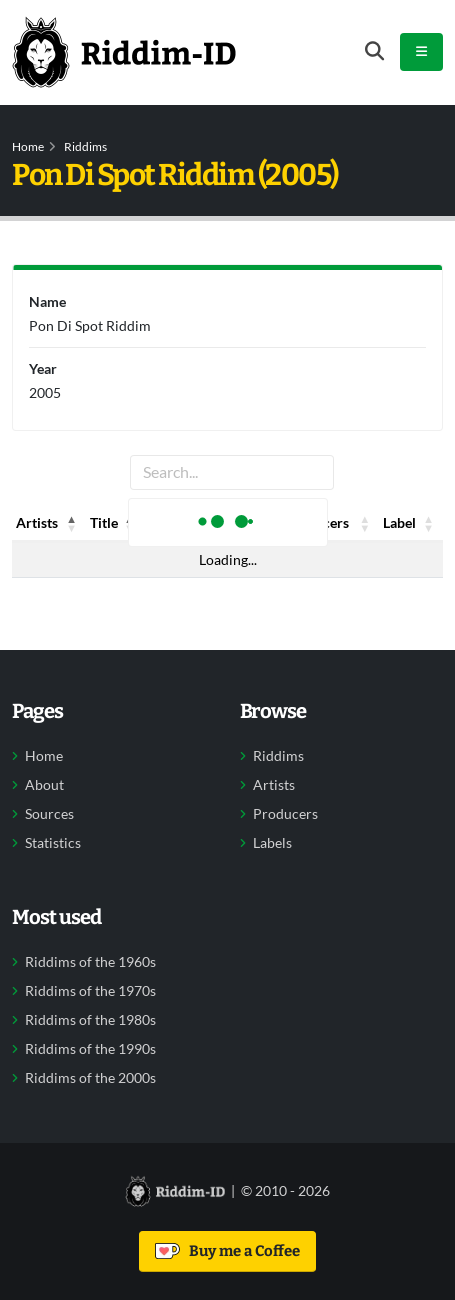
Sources (49, 814)
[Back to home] (124, 52)
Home (28, 146)
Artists (274, 785)
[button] (72, 523)
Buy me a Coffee (227, 1251)
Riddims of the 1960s (90, 962)
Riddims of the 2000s (90, 1078)
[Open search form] (374, 51)
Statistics (53, 843)
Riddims (85, 146)
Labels (272, 843)
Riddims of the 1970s (90, 991)
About (44, 785)
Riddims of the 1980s (90, 1020)
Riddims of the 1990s (90, 1049)
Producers (285, 814)
